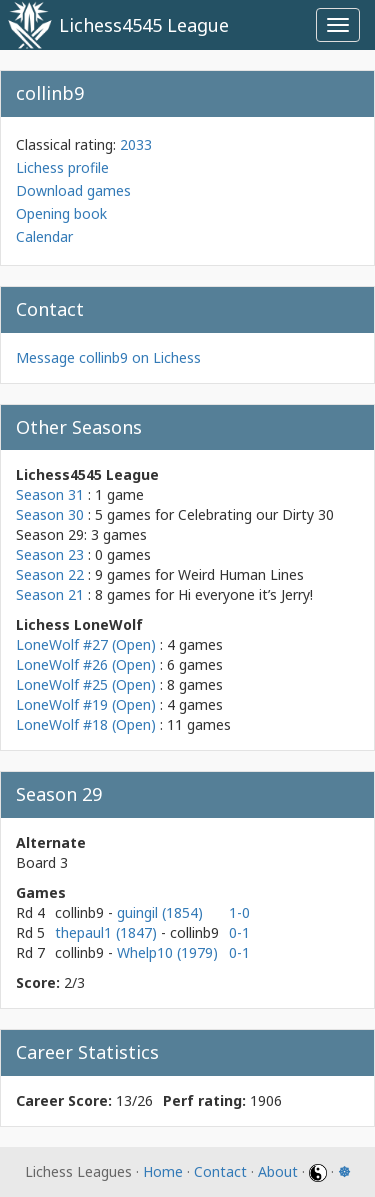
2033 (136, 144)
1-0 (239, 912)
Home (163, 1171)
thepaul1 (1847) (108, 932)
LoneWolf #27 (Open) (86, 644)
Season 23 (50, 554)
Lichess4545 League (144, 25)
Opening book (61, 213)
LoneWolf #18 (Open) (86, 724)
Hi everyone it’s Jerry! (245, 594)
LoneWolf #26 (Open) (86, 664)
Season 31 (50, 494)
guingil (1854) (160, 912)
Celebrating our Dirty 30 (256, 514)
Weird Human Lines (241, 574)
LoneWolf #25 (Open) (86, 684)
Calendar (44, 236)
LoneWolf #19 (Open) (86, 704)
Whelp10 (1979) (167, 952)
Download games (73, 190)
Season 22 (50, 574)
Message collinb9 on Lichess (108, 357)
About (278, 1171)
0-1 (239, 932)
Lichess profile (62, 167)
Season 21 (50, 594)
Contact (220, 1171)
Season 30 (50, 514)
